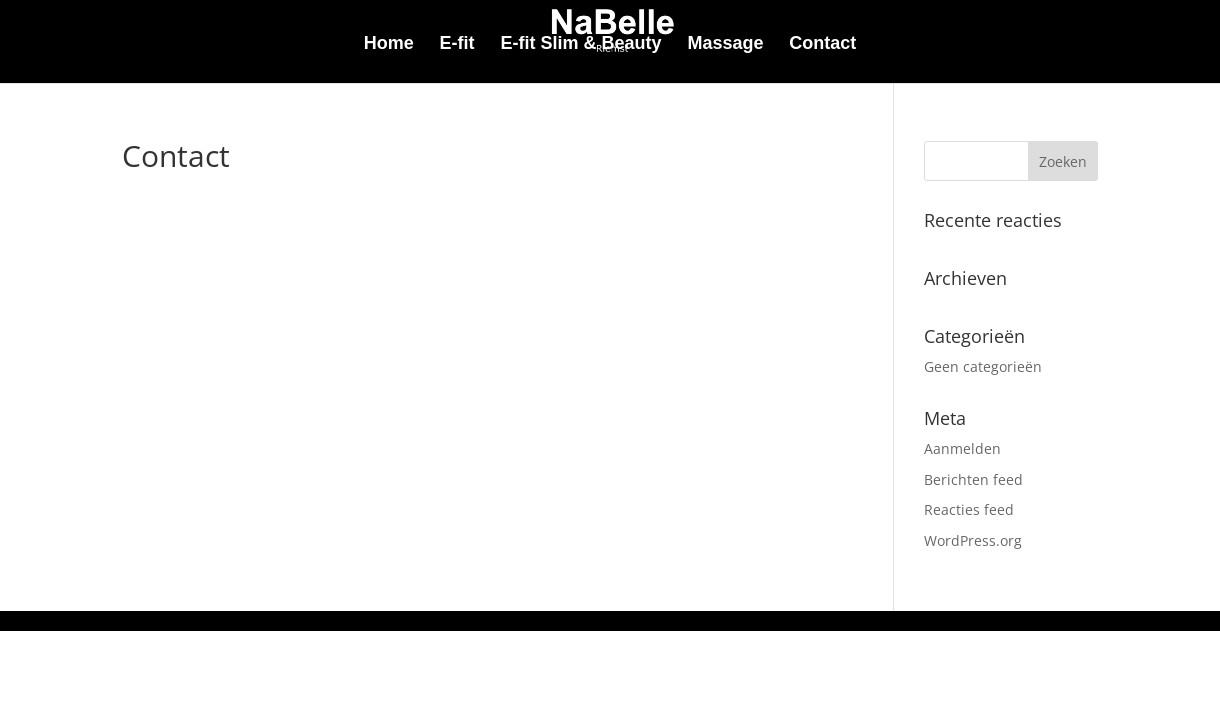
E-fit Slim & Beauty (580, 44)
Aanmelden (962, 448)
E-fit (457, 44)
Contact (822, 44)
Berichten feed (973, 479)
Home (389, 44)
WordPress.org (973, 540)
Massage (725, 44)
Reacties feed (969, 509)
